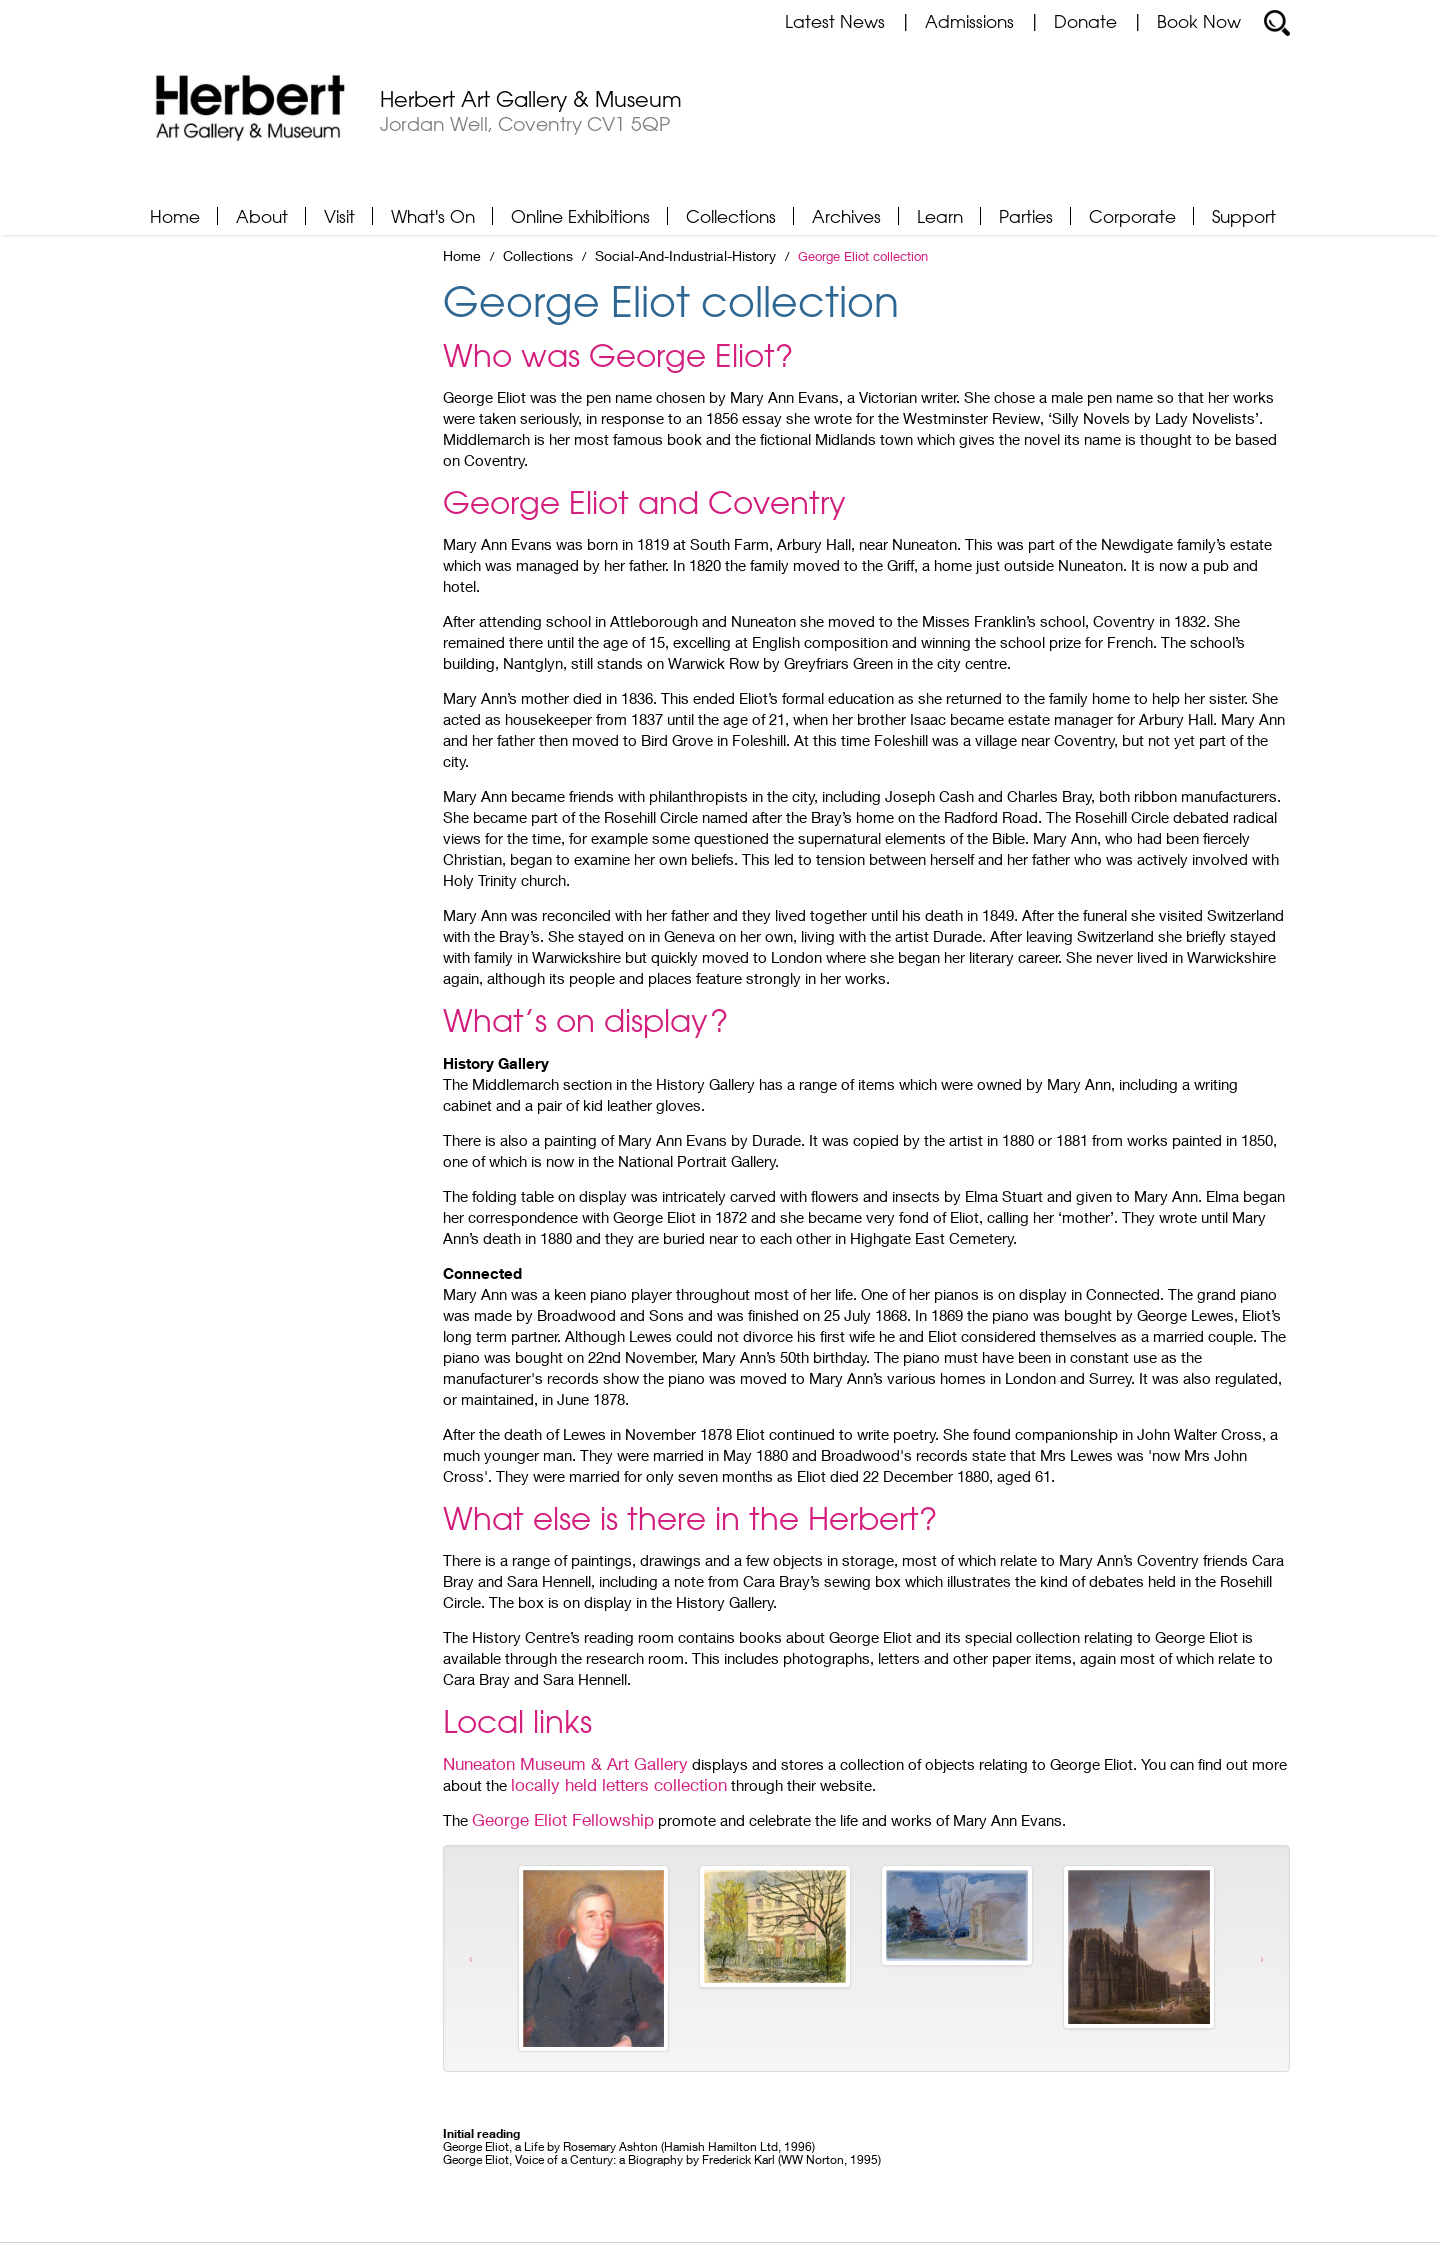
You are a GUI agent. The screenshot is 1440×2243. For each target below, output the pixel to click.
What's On (433, 216)
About (262, 216)
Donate (1085, 21)
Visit (339, 216)
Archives (846, 216)
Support (1244, 216)
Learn (940, 216)
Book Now (1199, 21)
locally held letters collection (619, 1785)
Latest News (835, 21)
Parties (1026, 216)
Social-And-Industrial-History (685, 256)
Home (175, 216)
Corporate (1132, 216)
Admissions (969, 21)
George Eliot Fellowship (563, 1820)
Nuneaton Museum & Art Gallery (565, 1764)
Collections (731, 216)
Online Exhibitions (580, 216)
